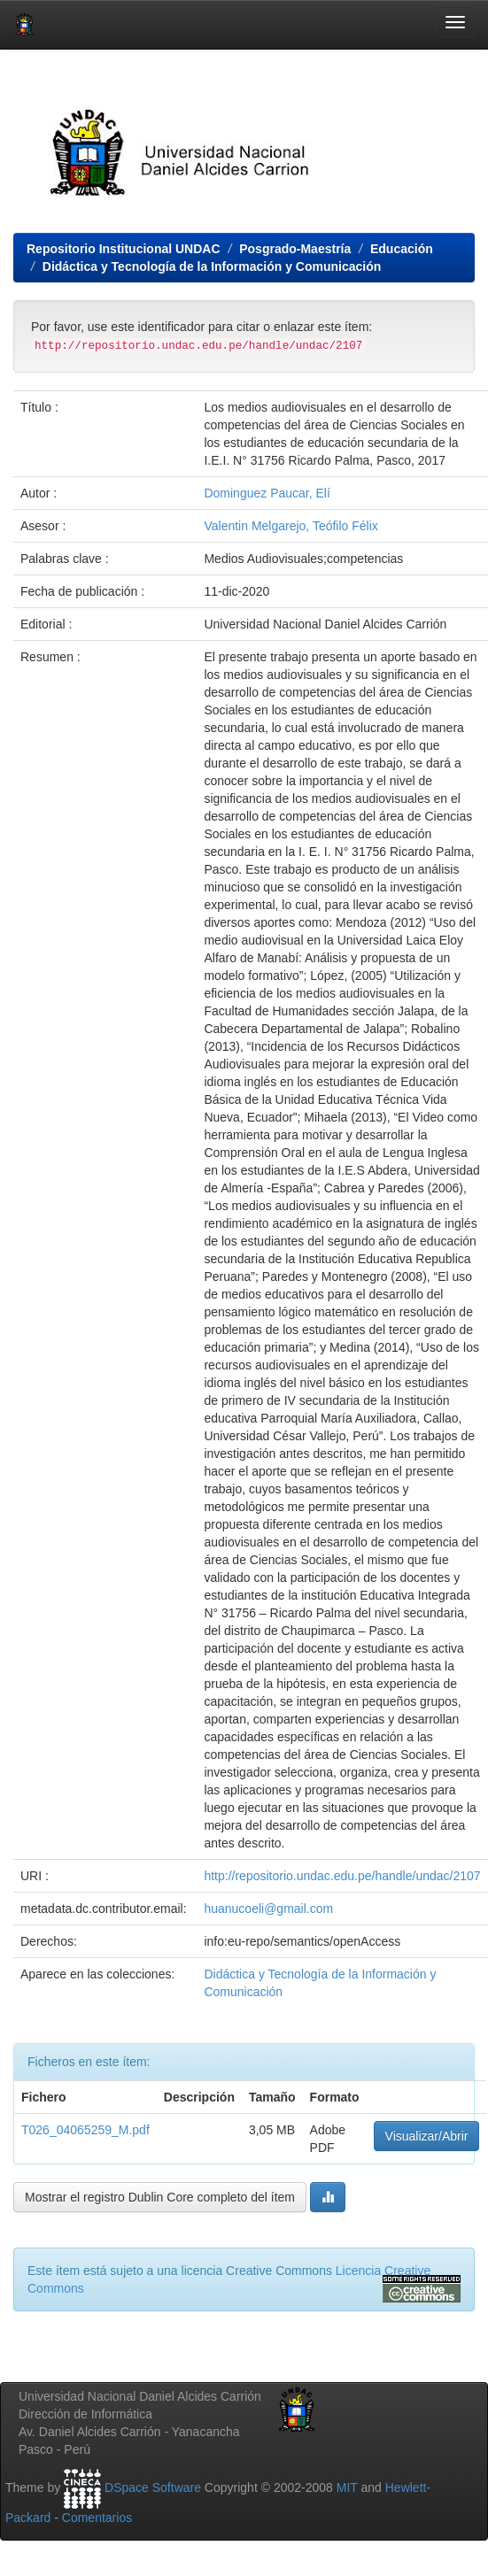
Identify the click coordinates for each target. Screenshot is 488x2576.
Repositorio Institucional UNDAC (124, 249)
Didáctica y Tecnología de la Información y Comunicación (212, 266)
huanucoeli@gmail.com (268, 1908)
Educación (401, 249)
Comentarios (97, 2517)
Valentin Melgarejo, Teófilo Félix (290, 526)
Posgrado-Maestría (295, 249)
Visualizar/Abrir (427, 2136)
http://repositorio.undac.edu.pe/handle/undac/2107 (342, 1876)
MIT (347, 2487)
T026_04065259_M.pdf (85, 2130)
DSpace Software (153, 2487)
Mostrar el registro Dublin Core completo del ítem (160, 2197)
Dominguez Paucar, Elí (266, 493)
